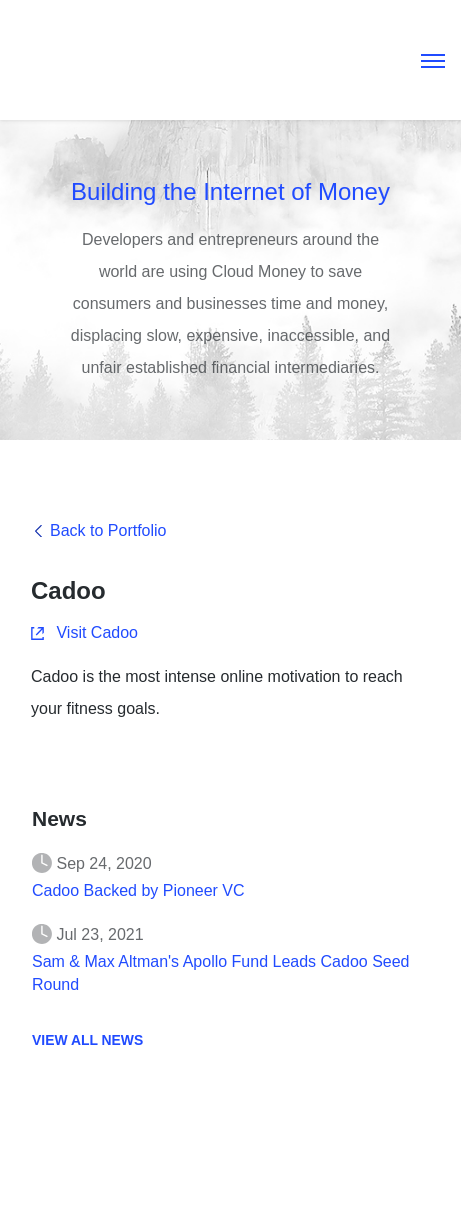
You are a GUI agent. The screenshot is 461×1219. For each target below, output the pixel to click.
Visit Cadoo (84, 633)
